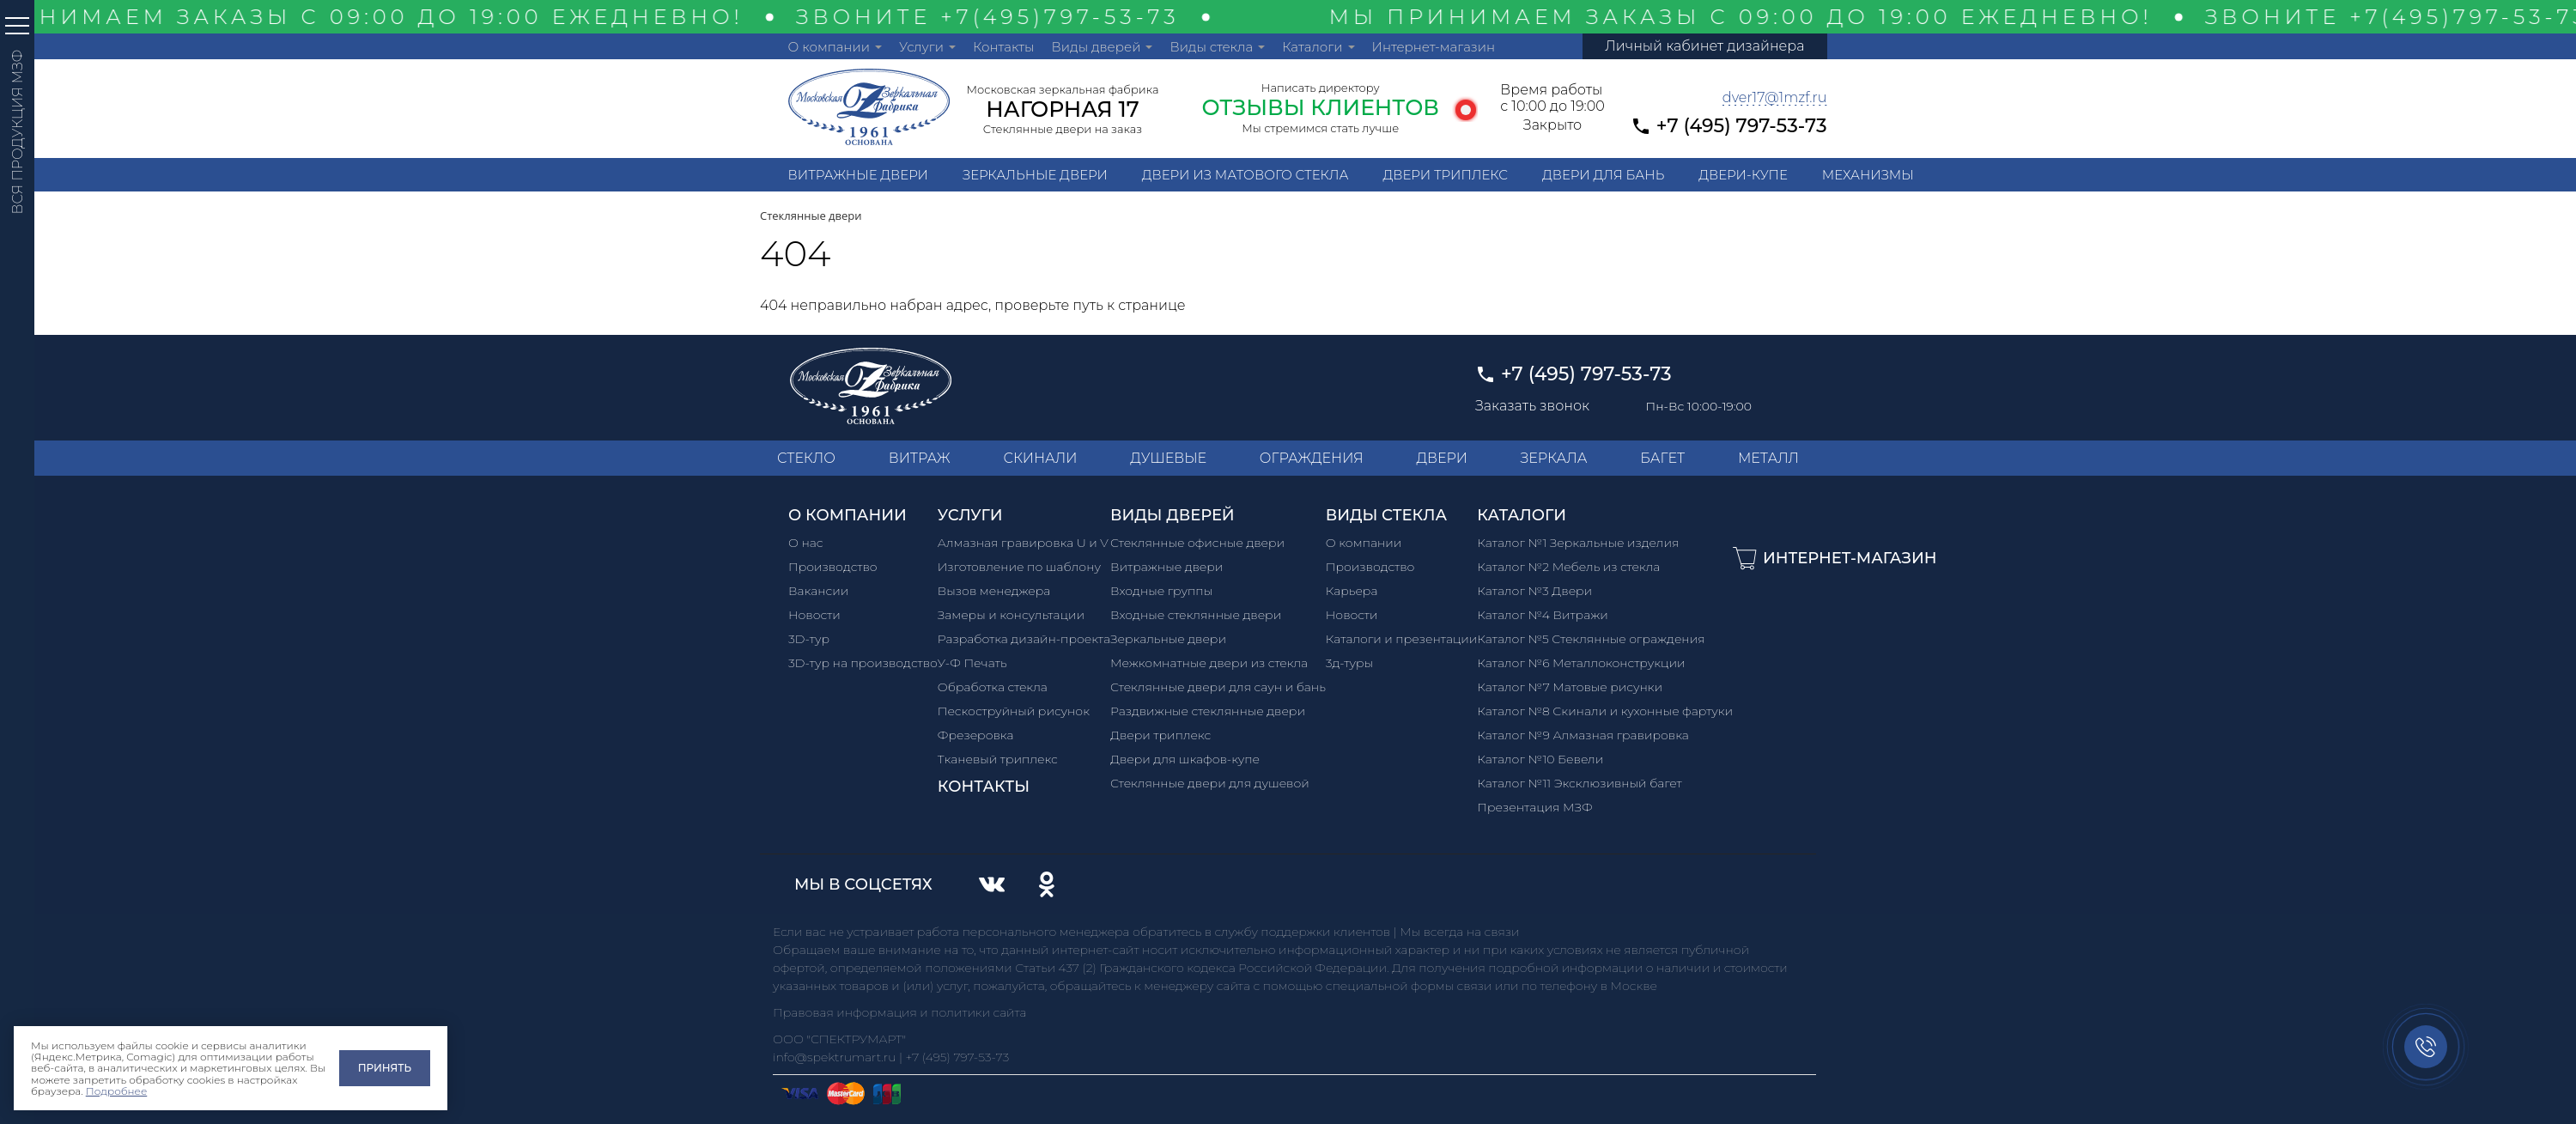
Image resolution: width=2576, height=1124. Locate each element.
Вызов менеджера (994, 590)
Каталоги (1312, 47)
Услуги (921, 47)
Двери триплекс (1444, 175)
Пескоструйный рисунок (1014, 711)
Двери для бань (1603, 175)
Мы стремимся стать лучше (1320, 128)
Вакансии (818, 590)
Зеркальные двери (1035, 175)
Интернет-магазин (1434, 47)
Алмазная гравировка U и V (1023, 542)
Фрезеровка (976, 735)
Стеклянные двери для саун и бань (1218, 687)
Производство (833, 566)
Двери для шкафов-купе (1185, 759)
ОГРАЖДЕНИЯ (1312, 458)
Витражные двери (858, 175)
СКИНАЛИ (1040, 458)
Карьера (1352, 590)
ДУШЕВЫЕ (1168, 458)
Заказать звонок (1532, 406)
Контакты (1004, 47)
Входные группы (1161, 590)
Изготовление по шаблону (1019, 566)
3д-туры (1349, 663)
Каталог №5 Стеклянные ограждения (1590, 639)
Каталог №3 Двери (1534, 590)
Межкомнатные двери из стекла (1209, 663)
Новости (814, 615)
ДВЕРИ (1442, 458)
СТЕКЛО (806, 458)
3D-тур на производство (863, 663)
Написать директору (1320, 87)
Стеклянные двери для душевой (1209, 783)
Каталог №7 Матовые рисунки (1569, 687)
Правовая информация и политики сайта (900, 1012)
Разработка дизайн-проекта (1024, 639)
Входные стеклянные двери (1195, 615)
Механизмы (1868, 175)
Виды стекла (1211, 47)
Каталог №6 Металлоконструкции (1581, 663)
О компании (829, 47)
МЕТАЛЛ (1768, 458)
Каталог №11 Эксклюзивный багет (1579, 783)
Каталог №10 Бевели (1540, 759)
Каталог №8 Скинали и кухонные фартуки (1605, 711)
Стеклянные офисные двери (1197, 542)
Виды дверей (1096, 47)
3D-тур (808, 639)
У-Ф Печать (972, 663)
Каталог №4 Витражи (1542, 615)
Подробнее (117, 1091)
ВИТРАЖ (920, 458)
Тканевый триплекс (998, 759)
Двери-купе (1742, 175)
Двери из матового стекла (1245, 175)
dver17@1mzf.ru (1774, 97)
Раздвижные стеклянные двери (1207, 711)
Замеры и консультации (1011, 615)
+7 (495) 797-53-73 (1741, 125)
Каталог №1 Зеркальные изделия (1578, 542)
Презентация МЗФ (1534, 807)
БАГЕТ (1662, 458)
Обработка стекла (993, 687)
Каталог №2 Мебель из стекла (1568, 566)
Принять (384, 1067)
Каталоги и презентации (1402, 639)
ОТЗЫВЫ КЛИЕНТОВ (1320, 107)
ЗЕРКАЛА (1554, 458)
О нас (805, 542)
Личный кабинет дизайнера (1704, 46)
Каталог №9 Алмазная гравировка (1583, 735)
